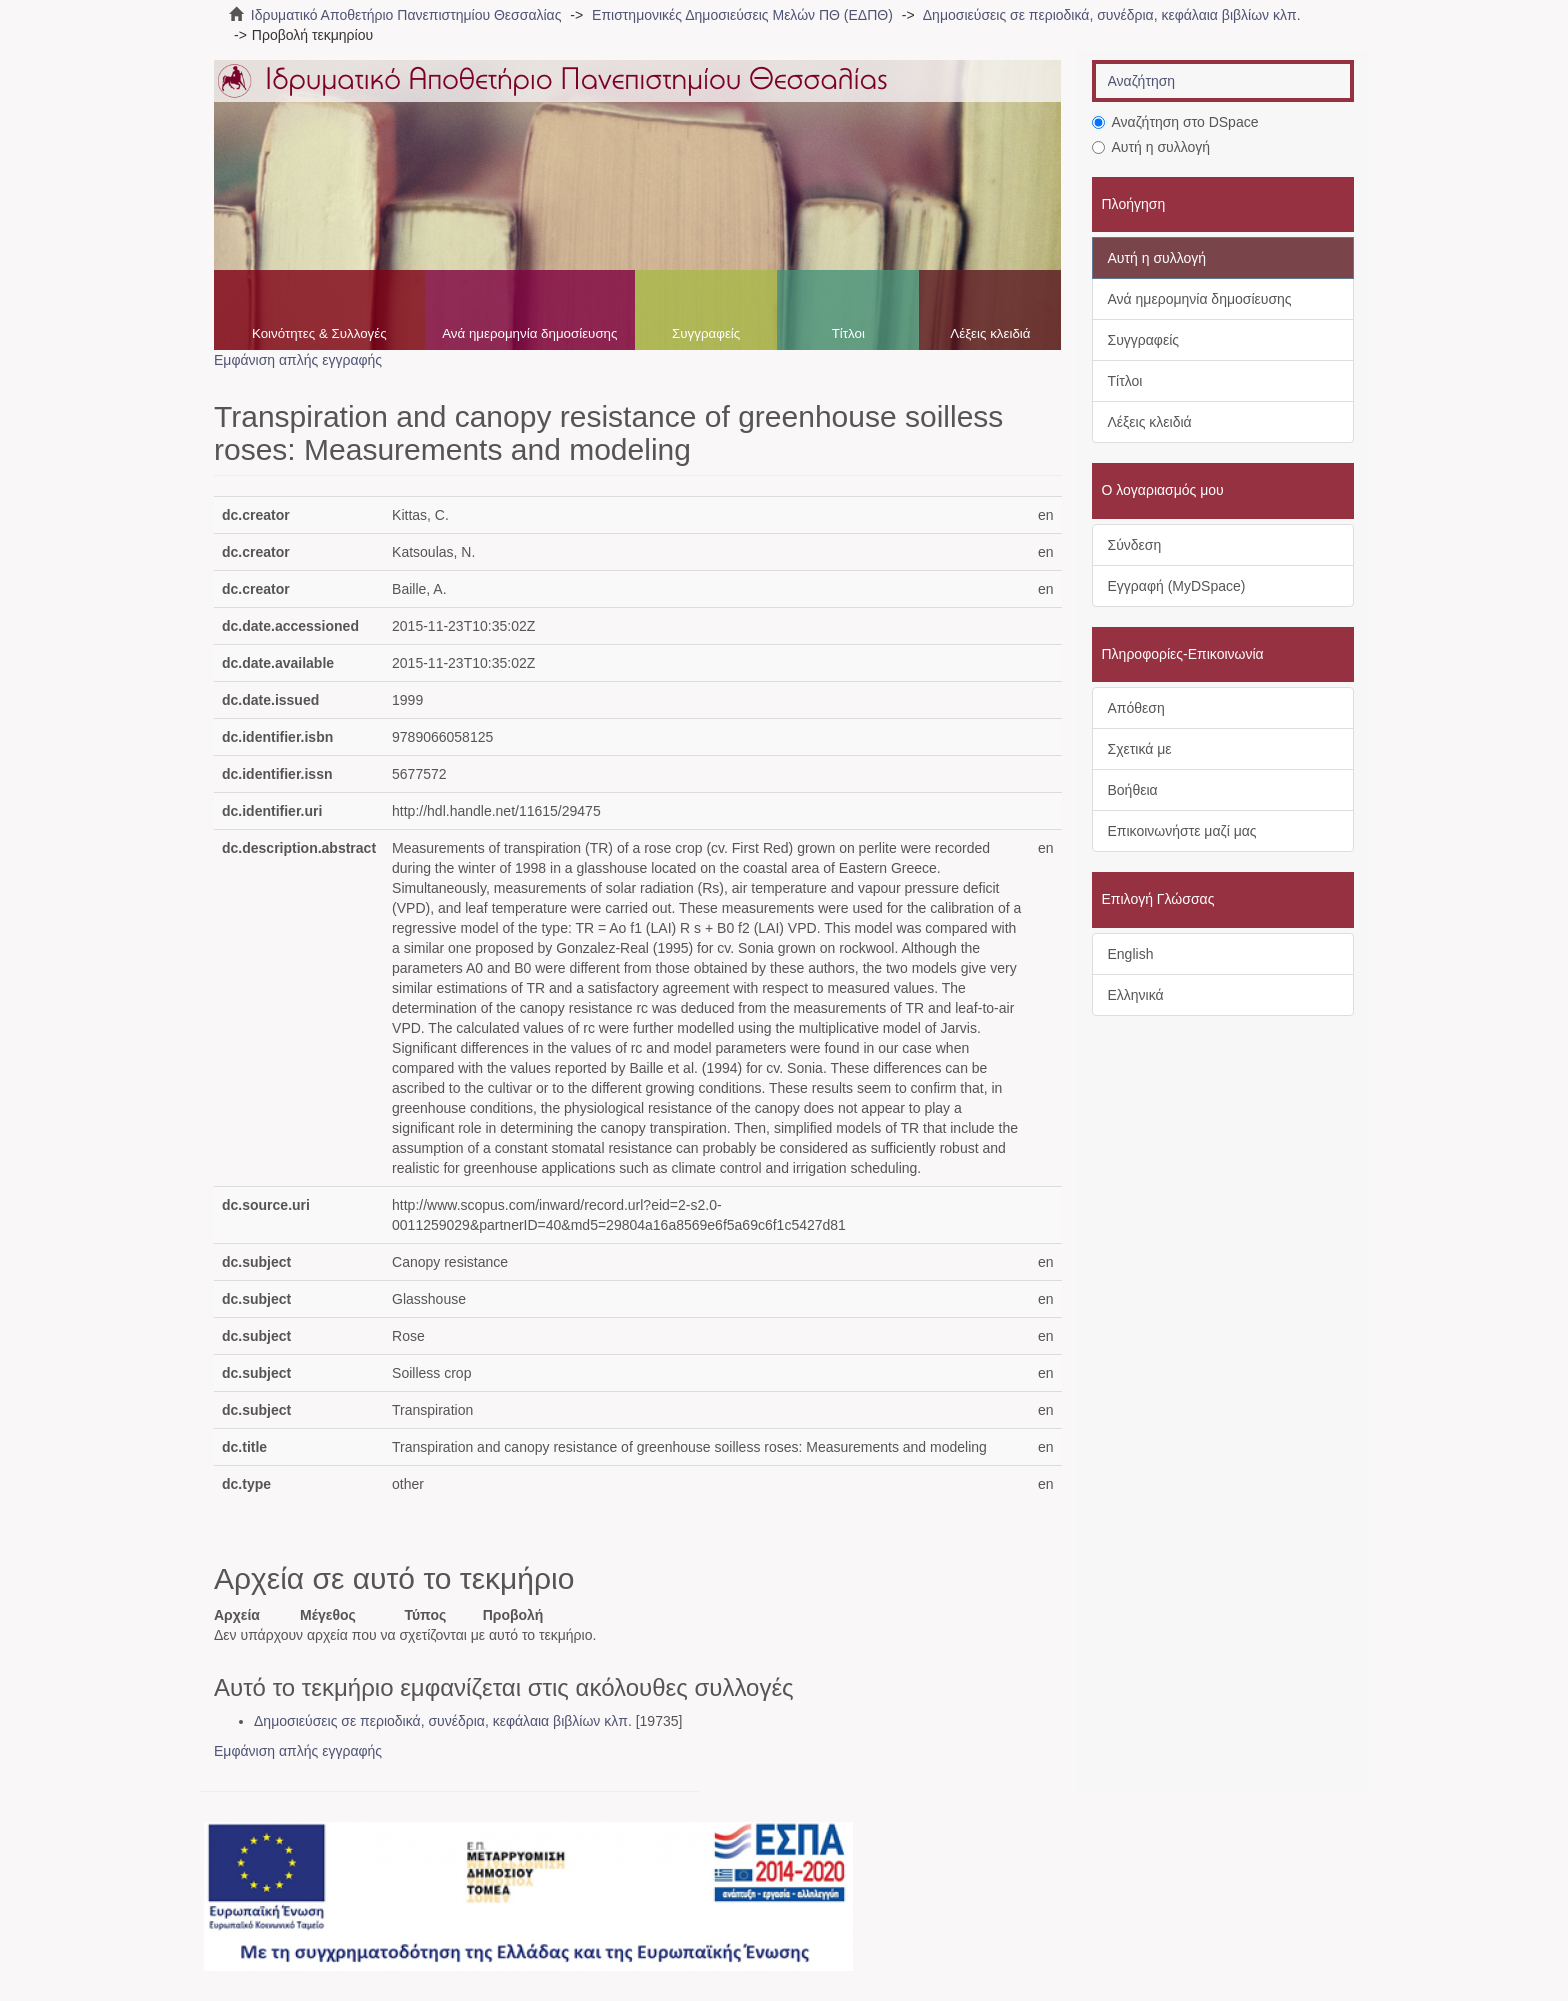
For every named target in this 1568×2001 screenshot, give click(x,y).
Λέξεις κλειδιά (990, 333)
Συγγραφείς (706, 333)
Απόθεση (1136, 708)
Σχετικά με (1140, 749)
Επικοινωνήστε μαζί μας (1182, 831)
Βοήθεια (1133, 790)
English (1131, 954)
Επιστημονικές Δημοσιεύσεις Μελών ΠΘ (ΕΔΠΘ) (742, 15)
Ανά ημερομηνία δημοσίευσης (529, 333)
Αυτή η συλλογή (1151, 147)
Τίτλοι (848, 333)
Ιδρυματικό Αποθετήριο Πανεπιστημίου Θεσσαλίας (406, 15)
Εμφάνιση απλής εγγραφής (298, 360)
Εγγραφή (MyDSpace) (1177, 586)
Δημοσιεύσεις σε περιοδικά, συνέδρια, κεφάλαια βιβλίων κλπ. (1112, 15)
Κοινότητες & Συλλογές (319, 333)
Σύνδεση (1135, 545)
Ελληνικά (1136, 995)
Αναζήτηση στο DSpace (1175, 122)
